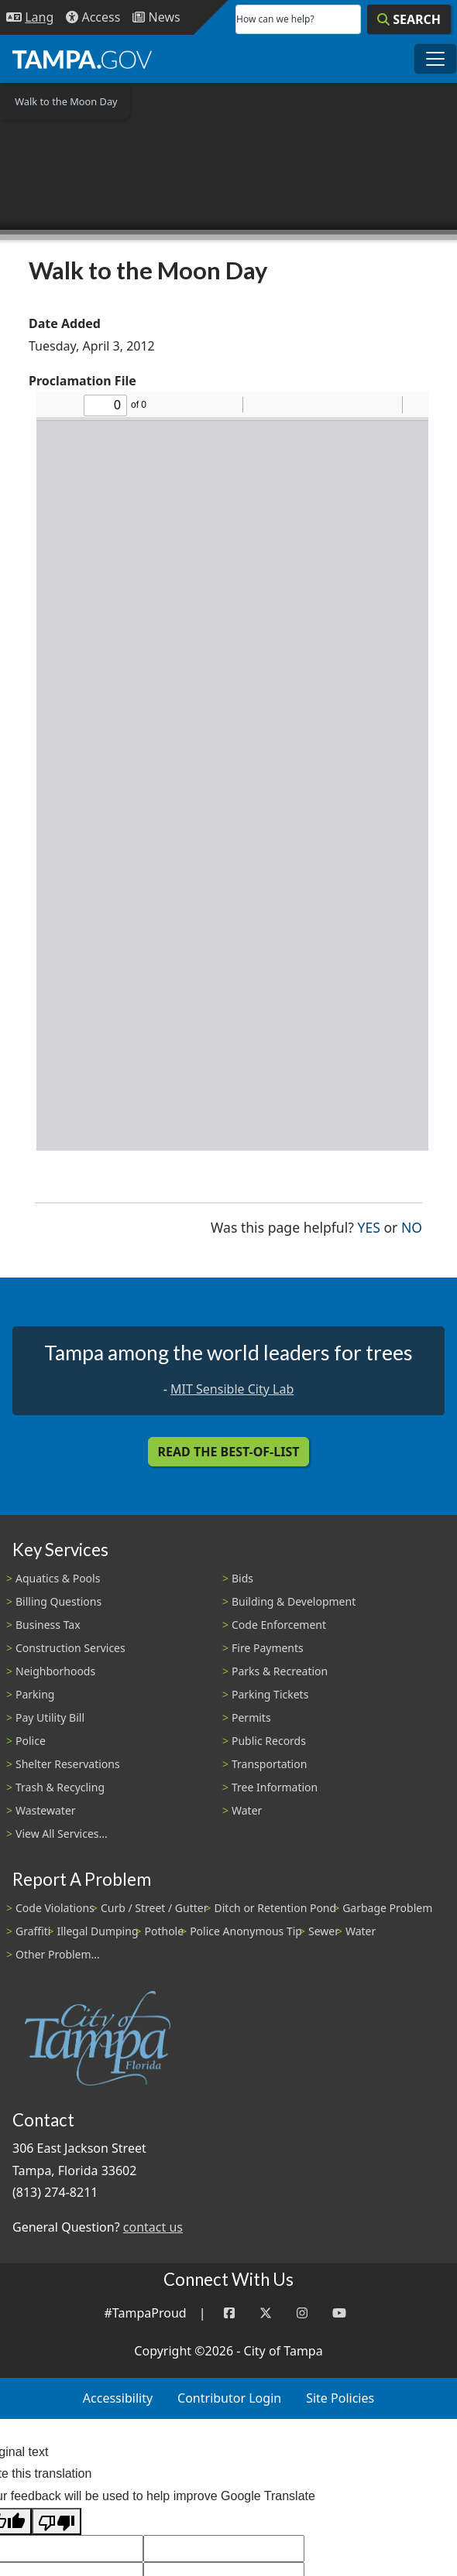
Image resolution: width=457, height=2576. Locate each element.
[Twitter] (265, 2313)
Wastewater (45, 1810)
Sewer (323, 1931)
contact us (153, 2227)
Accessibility (118, 2398)
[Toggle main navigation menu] (435, 58)
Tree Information (275, 1787)
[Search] (409, 19)
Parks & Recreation (280, 1671)
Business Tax (48, 1624)
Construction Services (70, 1647)
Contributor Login (229, 2398)
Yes (369, 1226)
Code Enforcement (279, 1624)
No (411, 1226)
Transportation (269, 1764)
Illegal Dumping (97, 1931)
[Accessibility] (93, 17)
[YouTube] (339, 2313)
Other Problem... (57, 1954)
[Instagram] (302, 2313)
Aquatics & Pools (57, 1578)
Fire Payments (268, 1647)
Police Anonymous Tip (246, 1931)
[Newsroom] (156, 17)
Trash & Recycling (60, 1787)
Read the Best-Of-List (229, 1451)
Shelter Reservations (67, 1764)
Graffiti (32, 1931)
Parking (34, 1694)
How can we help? (275, 19)
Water (247, 1810)
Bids (242, 1578)
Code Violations (54, 1907)
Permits (251, 1717)
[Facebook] (229, 2313)
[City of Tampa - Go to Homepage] (82, 59)
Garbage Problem (387, 1907)
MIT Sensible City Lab (232, 1388)
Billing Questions (58, 1601)
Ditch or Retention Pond (276, 1907)
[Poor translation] (56, 2521)
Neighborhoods (55, 1671)
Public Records (269, 1740)
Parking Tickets (270, 1694)
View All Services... (61, 1833)
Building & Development (294, 1601)
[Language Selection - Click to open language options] (30, 17)
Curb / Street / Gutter (154, 1907)
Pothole (164, 1931)
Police (30, 1740)
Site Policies (340, 2398)
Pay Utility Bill (49, 1717)
